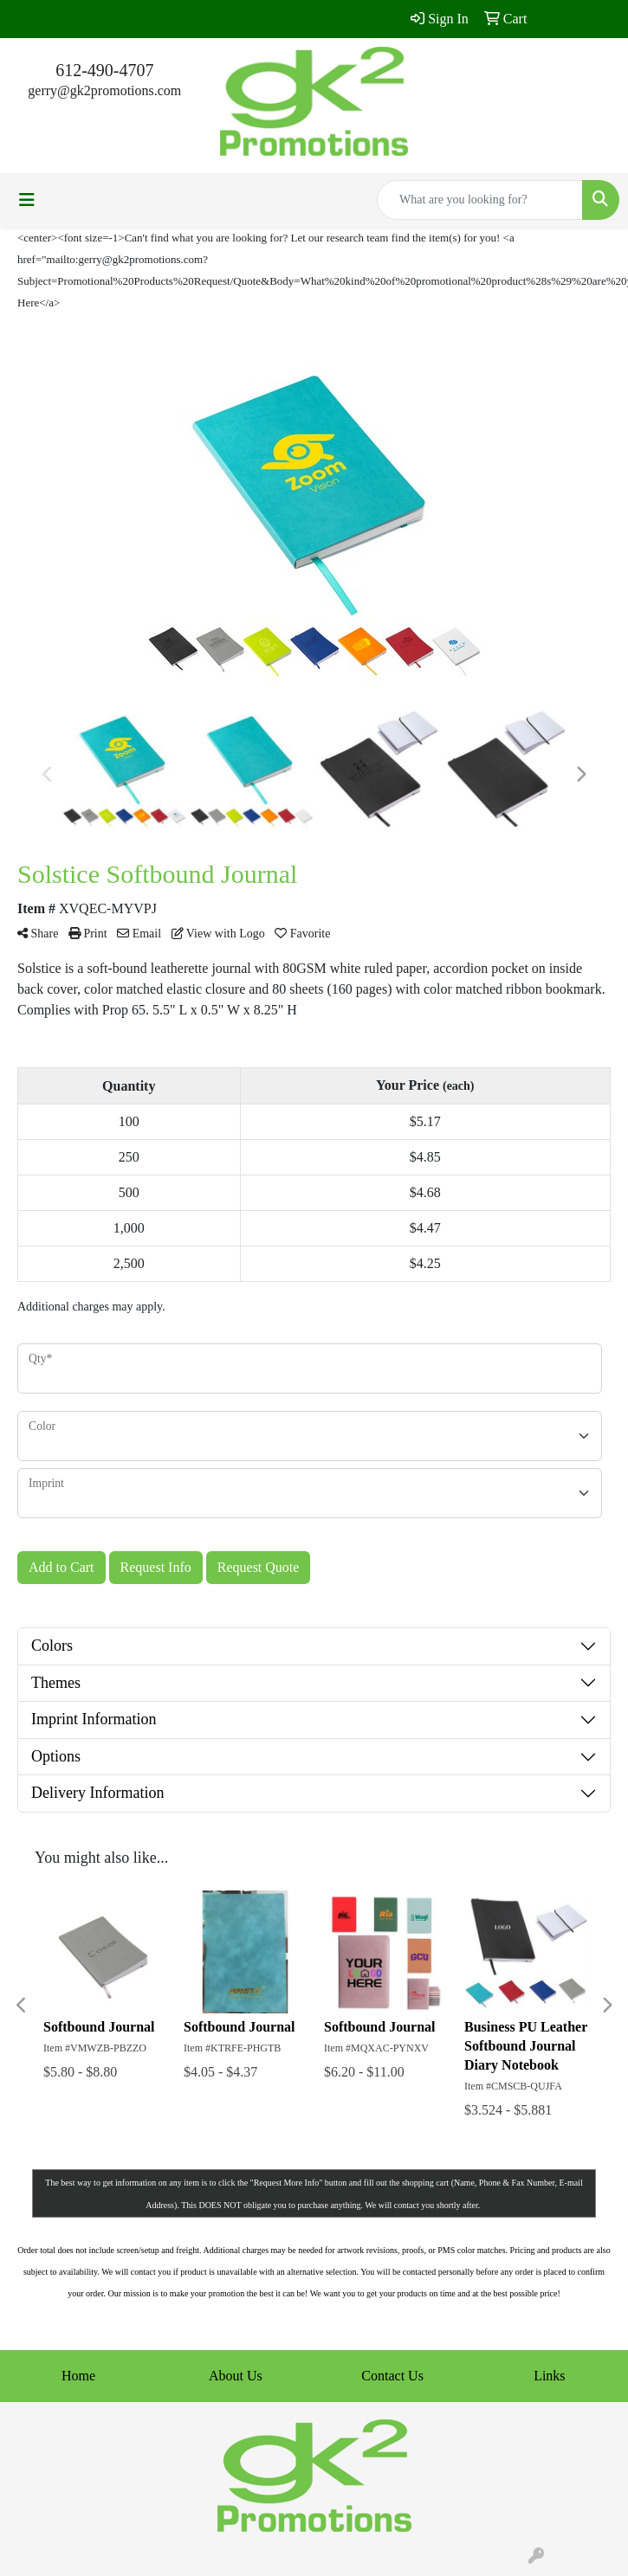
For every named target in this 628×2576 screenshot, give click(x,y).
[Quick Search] (480, 200)
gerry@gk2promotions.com (104, 90)
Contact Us (392, 2375)
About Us (235, 2375)
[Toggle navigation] (27, 200)
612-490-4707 (104, 70)
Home (78, 2375)
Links (549, 2375)
